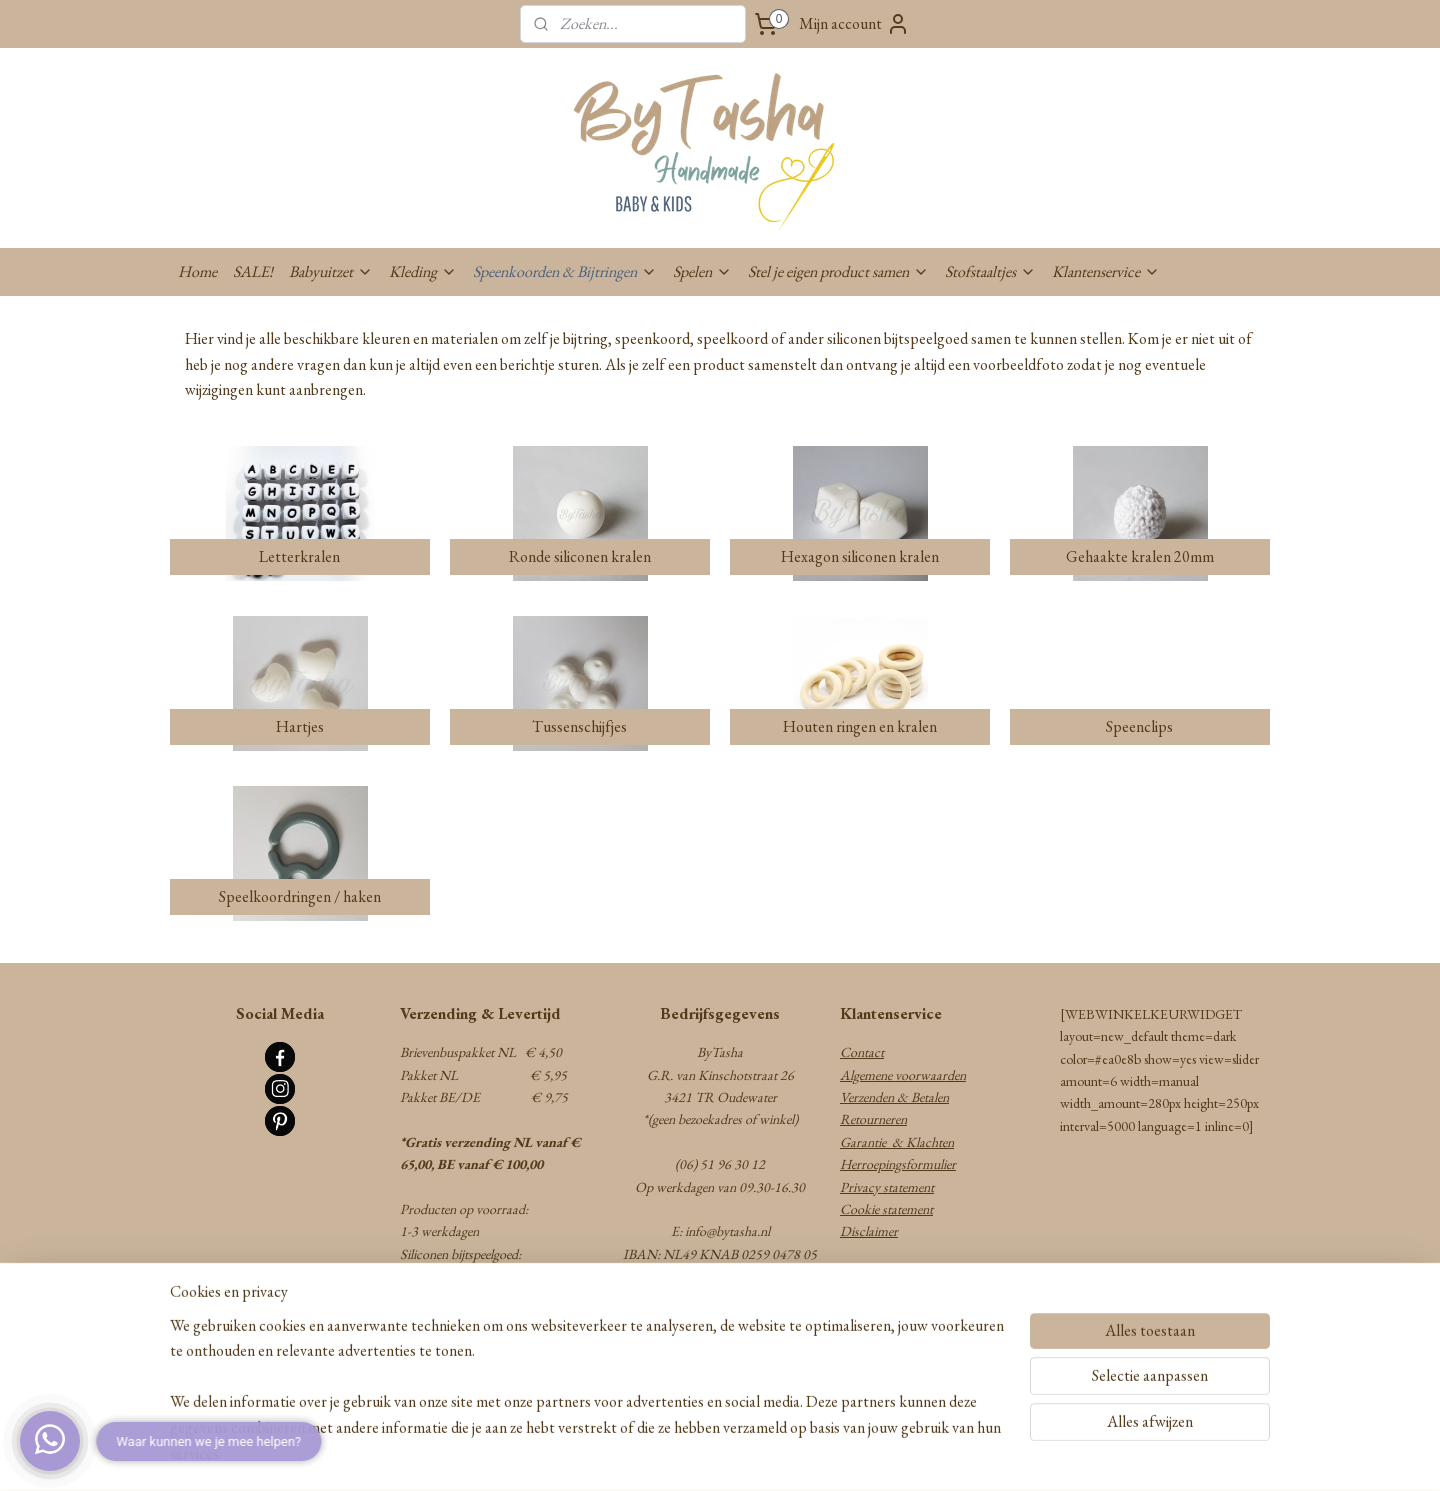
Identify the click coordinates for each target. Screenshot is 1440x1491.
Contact (862, 1052)
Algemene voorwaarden (903, 1075)
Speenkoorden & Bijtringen (565, 271)
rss (678, 1454)
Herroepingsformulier (898, 1164)
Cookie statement (886, 1209)
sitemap (650, 1454)
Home (197, 271)
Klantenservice (1106, 271)
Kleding (423, 271)
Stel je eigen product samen (838, 271)
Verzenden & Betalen (894, 1097)
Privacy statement (887, 1187)
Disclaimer (869, 1231)
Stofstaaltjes (990, 271)
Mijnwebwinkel (870, 1454)
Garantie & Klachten (897, 1142)
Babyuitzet (331, 271)
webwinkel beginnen (734, 1454)
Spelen (702, 271)
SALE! (253, 271)
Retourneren (873, 1119)
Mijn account (854, 24)
